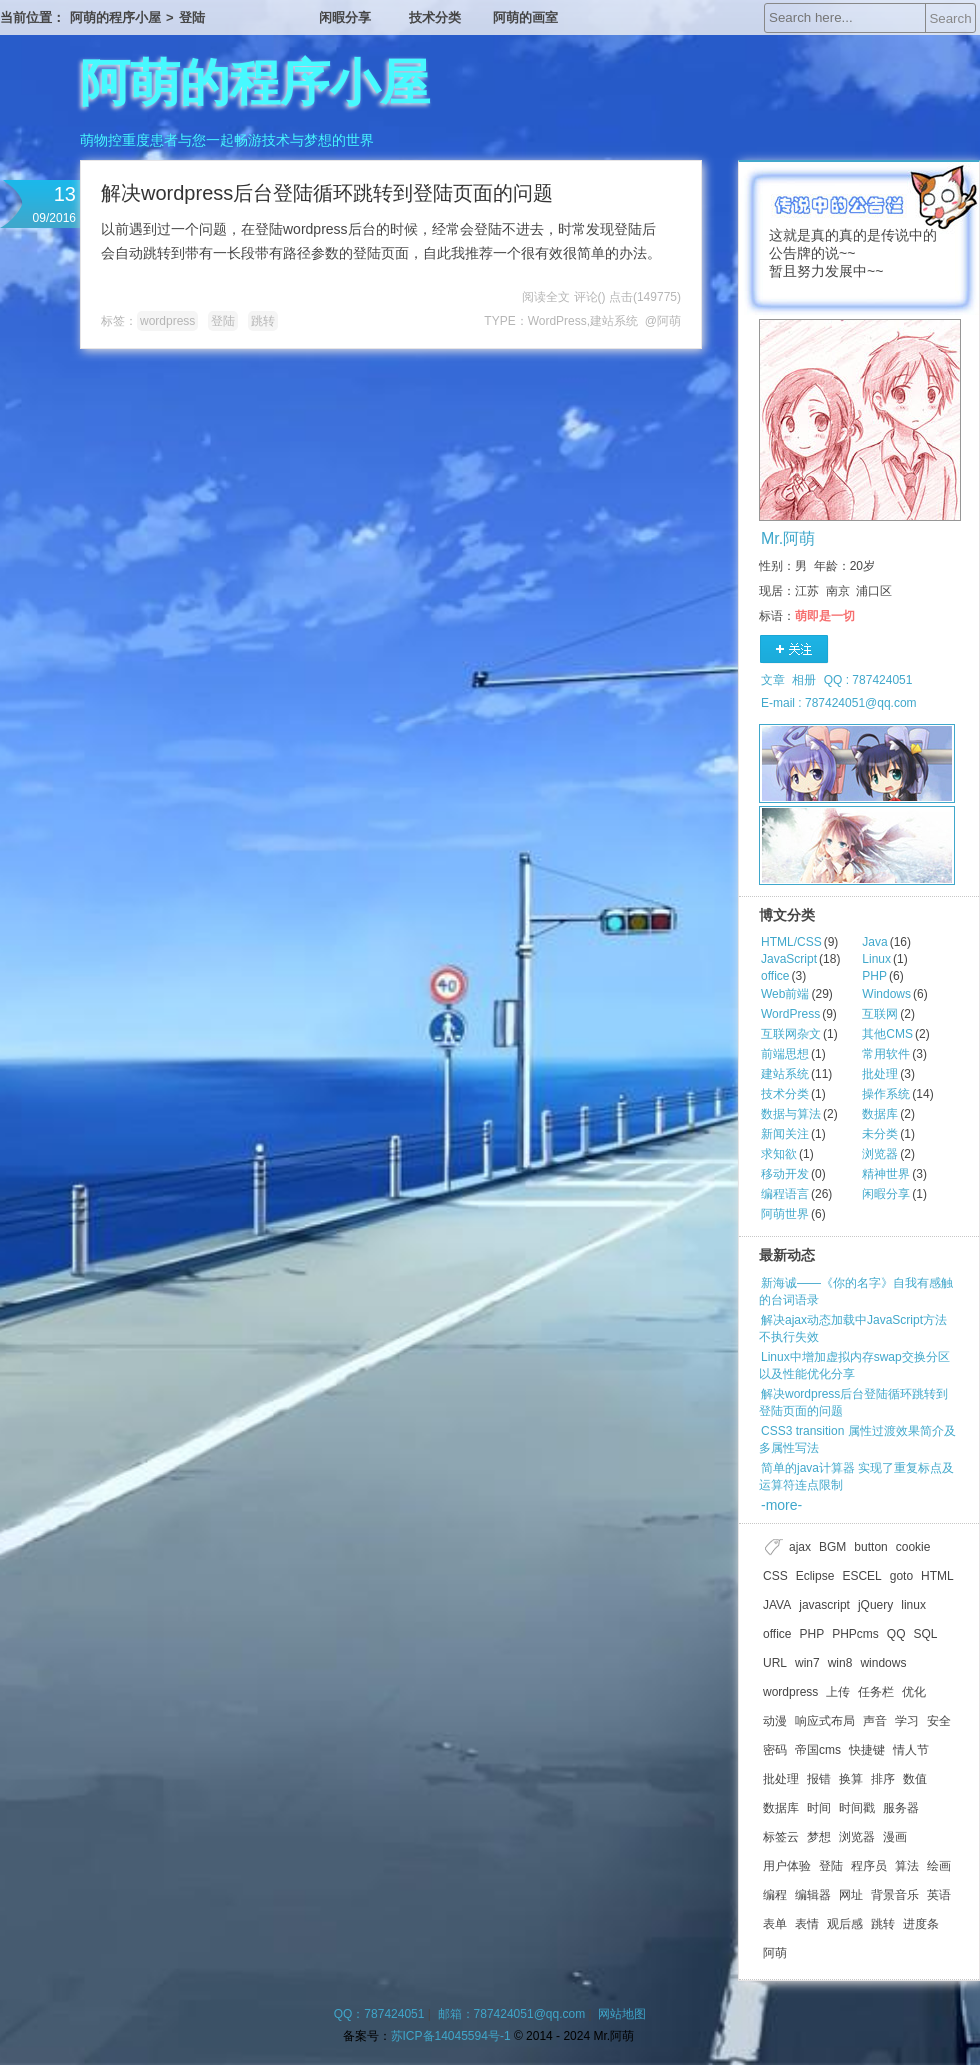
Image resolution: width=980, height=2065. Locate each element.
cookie (913, 1547)
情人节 (911, 1750)
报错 (819, 1779)
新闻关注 (785, 1134)
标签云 (781, 1837)
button (870, 1547)
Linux (876, 959)
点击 (645, 297)
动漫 (775, 1721)
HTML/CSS (791, 942)
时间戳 (857, 1808)
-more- (781, 1505)
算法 (907, 1866)
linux (913, 1605)
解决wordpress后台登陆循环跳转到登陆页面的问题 (327, 193)
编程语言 (785, 1194)
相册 (804, 680)
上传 (838, 1692)
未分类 (880, 1134)
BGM (832, 1547)
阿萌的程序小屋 (115, 17)
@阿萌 (663, 321)
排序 (883, 1779)
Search (950, 18)
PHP (874, 976)
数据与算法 (791, 1114)
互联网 (880, 1014)
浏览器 (880, 1154)
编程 (775, 1895)
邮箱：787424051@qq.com (512, 2014)
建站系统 (614, 321)
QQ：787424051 (379, 2014)
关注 (794, 650)
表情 (807, 1924)
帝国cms (818, 1750)
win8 (840, 1663)
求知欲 (779, 1154)
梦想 (819, 1837)
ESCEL (861, 1576)
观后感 (845, 1924)
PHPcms (855, 1634)
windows (883, 1663)
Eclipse (815, 1576)
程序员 (869, 1866)
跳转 (263, 321)
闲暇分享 (345, 17)
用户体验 (787, 1866)
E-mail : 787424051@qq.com (839, 703)
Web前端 (785, 994)
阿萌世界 (785, 1214)
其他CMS (887, 1034)
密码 (775, 1750)
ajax (800, 1547)
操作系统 (886, 1094)
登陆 (192, 17)
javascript (824, 1605)
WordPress (557, 321)
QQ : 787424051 (868, 680)
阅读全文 (546, 297)
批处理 (880, 1074)
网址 (851, 1895)
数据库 (880, 1114)
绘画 (939, 1866)
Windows (886, 994)
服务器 (901, 1808)
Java (874, 942)
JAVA (777, 1605)
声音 (875, 1721)
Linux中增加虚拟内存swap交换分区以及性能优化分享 (854, 1365)
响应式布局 (825, 1721)
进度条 (921, 1924)
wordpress (167, 321)
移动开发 (785, 1174)
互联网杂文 (791, 1034)
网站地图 (622, 2014)
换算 (851, 1779)
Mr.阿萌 (788, 538)
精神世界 (886, 1174)
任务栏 (876, 1692)
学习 (907, 1721)
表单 (775, 1924)
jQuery (875, 1605)
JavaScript (789, 959)
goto (901, 1576)
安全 (939, 1721)
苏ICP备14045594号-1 (451, 2036)
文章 (773, 680)
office (775, 976)
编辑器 (813, 1895)
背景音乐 (895, 1895)
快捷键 (867, 1750)
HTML (937, 1576)
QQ (896, 1634)
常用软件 (886, 1054)
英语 (939, 1895)
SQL (926, 1634)
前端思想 (785, 1054)
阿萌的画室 (525, 17)
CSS (775, 1576)
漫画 (895, 1837)
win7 (807, 1663)
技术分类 (435, 17)
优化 (914, 1692)
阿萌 (775, 1953)
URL (775, 1663)
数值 (915, 1779)
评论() (590, 297)
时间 (819, 1808)
